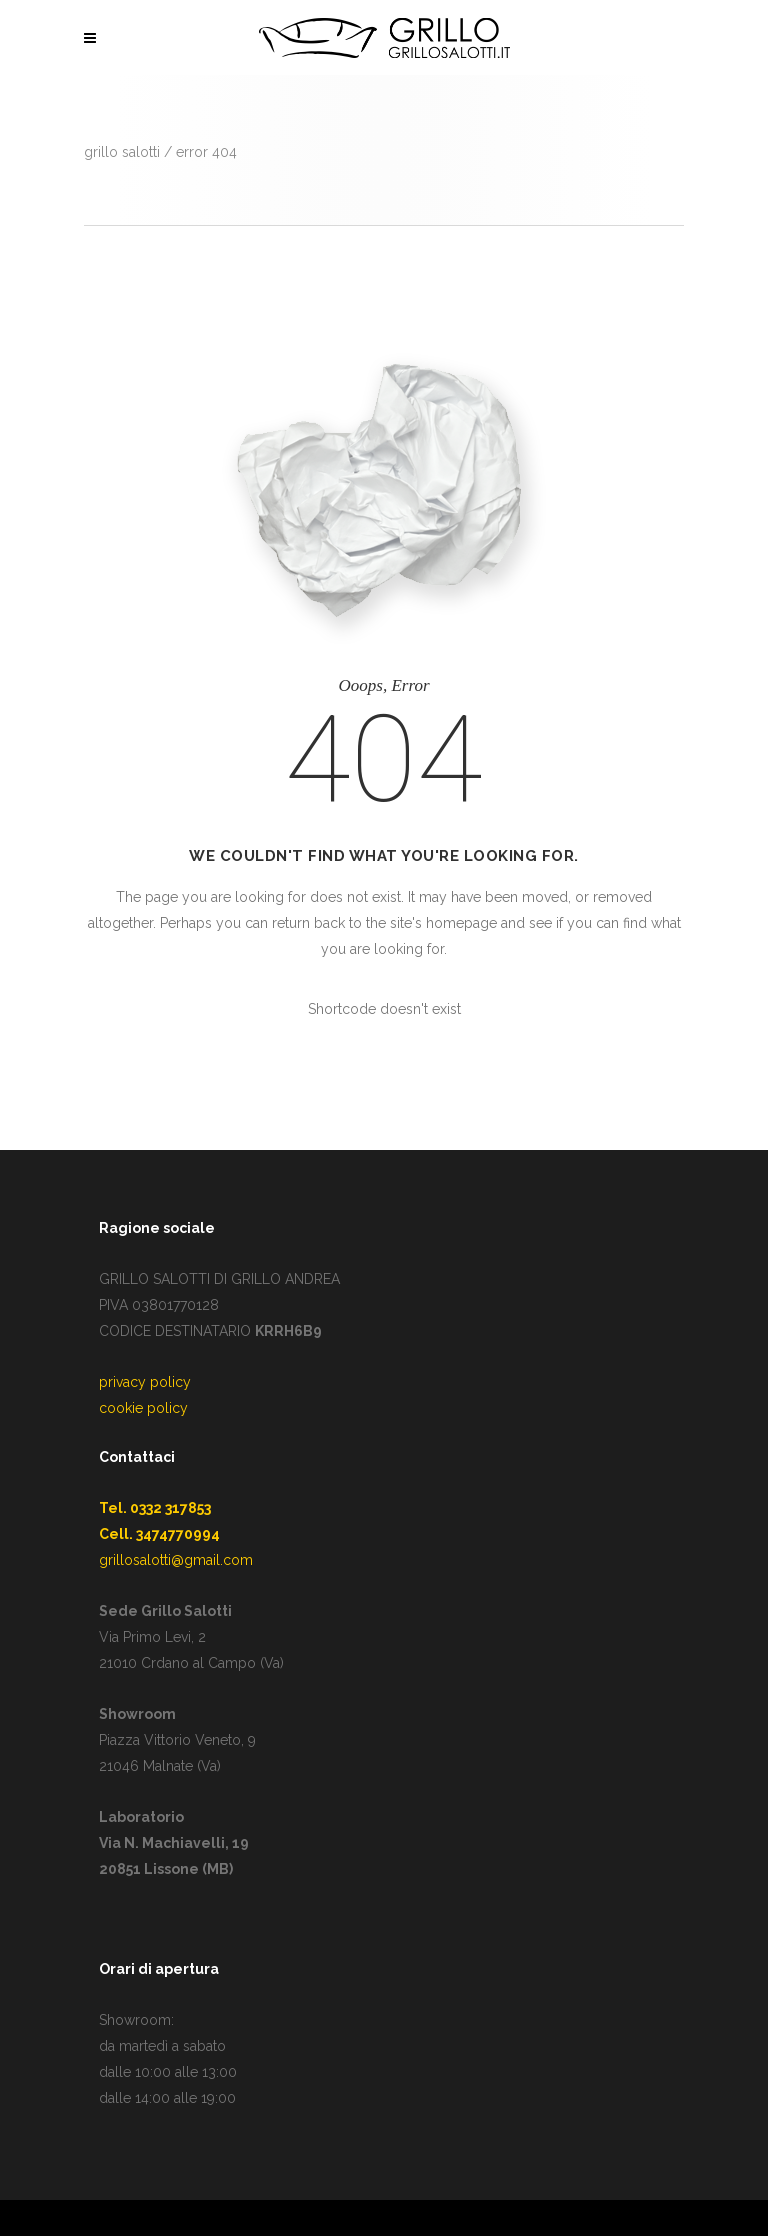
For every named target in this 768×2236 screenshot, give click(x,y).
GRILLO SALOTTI (122, 152)
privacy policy (145, 1382)
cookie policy (143, 1408)
